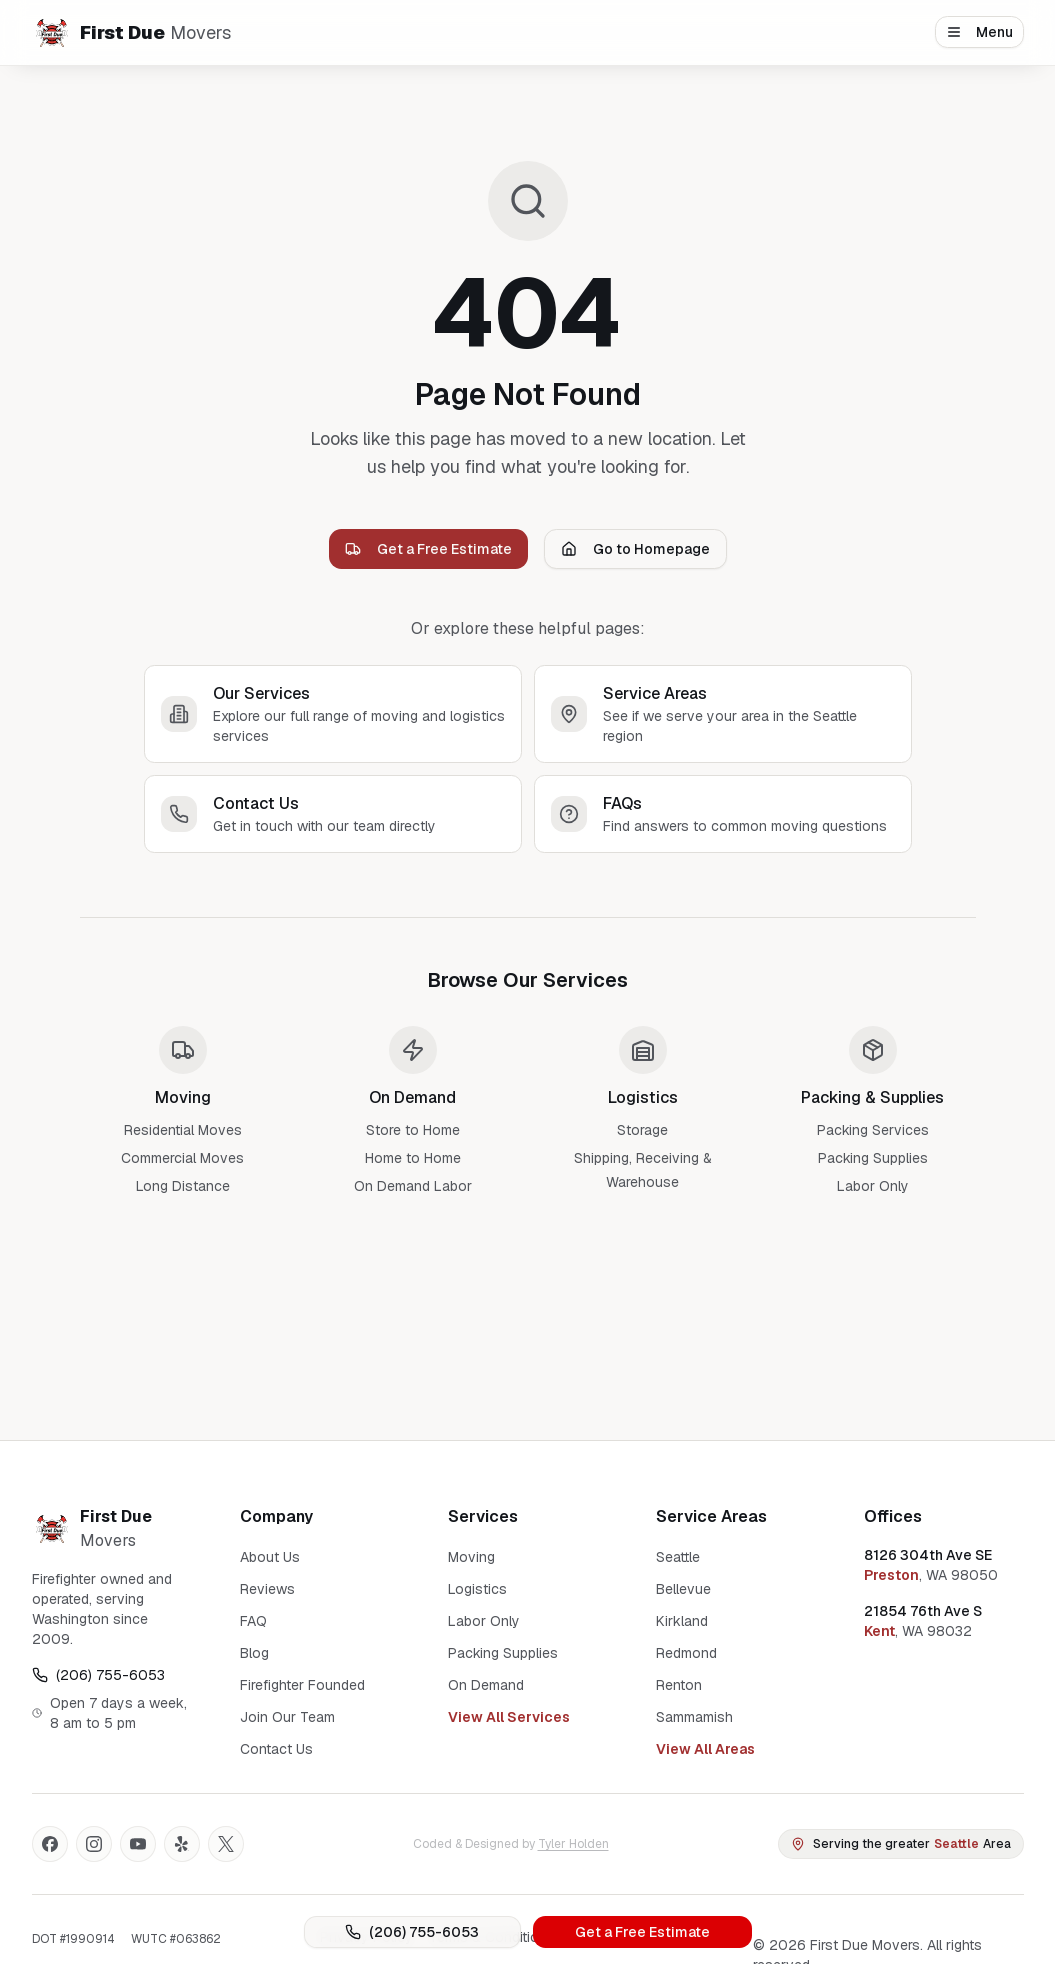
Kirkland (682, 1621)
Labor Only (873, 1186)
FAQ (253, 1621)
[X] (226, 1844)
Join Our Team (287, 1717)
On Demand (486, 1685)
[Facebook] (50, 1844)
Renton (679, 1685)
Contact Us (276, 1749)
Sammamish (694, 1717)
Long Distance (183, 1186)
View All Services (509, 1717)
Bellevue (683, 1589)
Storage (642, 1130)
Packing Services (873, 1130)
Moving (471, 1557)
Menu (979, 32)
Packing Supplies (873, 1158)
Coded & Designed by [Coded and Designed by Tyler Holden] (511, 1844)
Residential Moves (183, 1130)
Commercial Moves (182, 1158)
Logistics (477, 1589)
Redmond (686, 1653)
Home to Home (413, 1158)
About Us (270, 1557)
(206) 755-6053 (412, 1932)
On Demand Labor (413, 1186)
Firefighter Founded (302, 1685)
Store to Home (413, 1130)
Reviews (267, 1589)
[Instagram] (94, 1844)
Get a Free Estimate (642, 1932)
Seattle (678, 1557)
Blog (254, 1653)
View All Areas (705, 1749)
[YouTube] (138, 1844)
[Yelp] (182, 1844)
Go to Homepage (635, 549)
